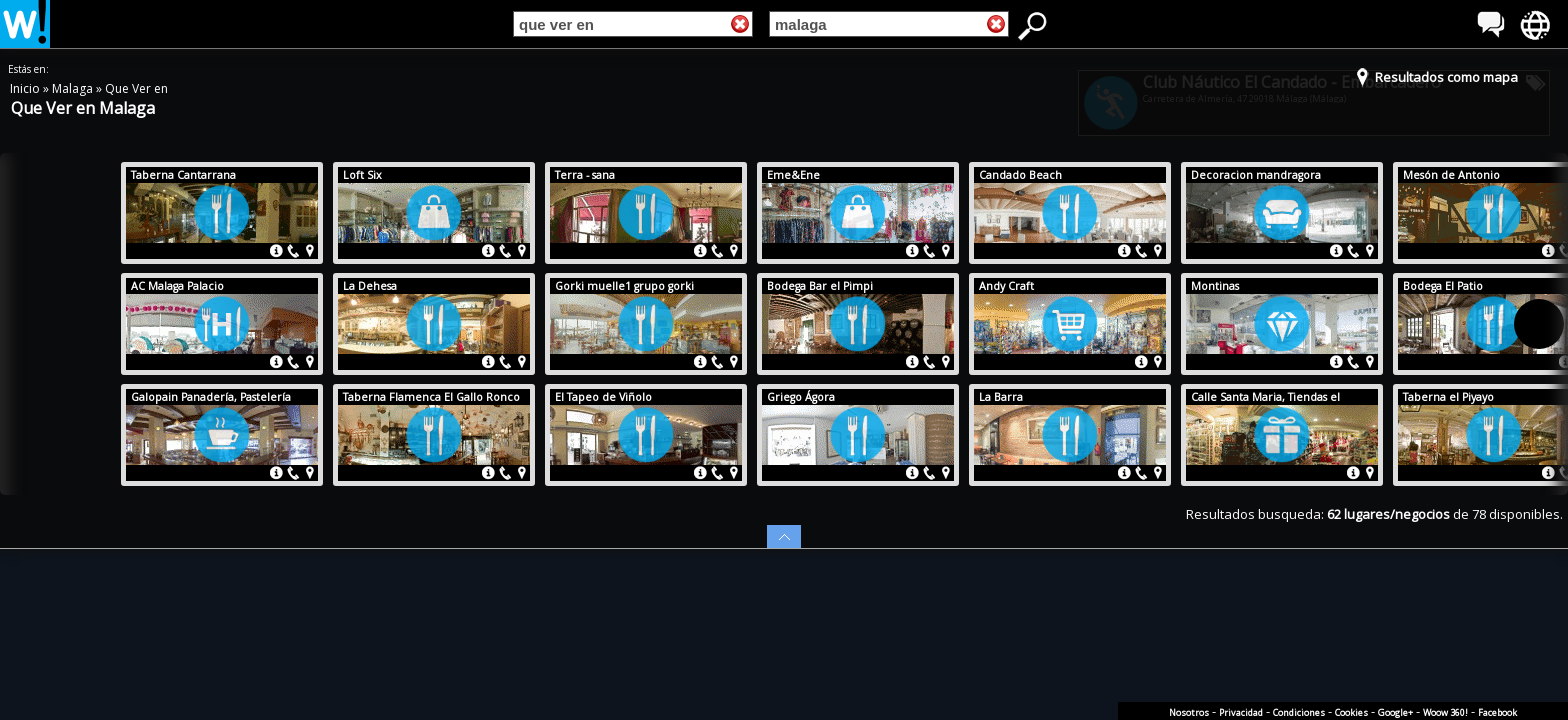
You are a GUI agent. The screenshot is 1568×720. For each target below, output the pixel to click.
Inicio (26, 88)
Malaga (74, 88)
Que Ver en (136, 88)
